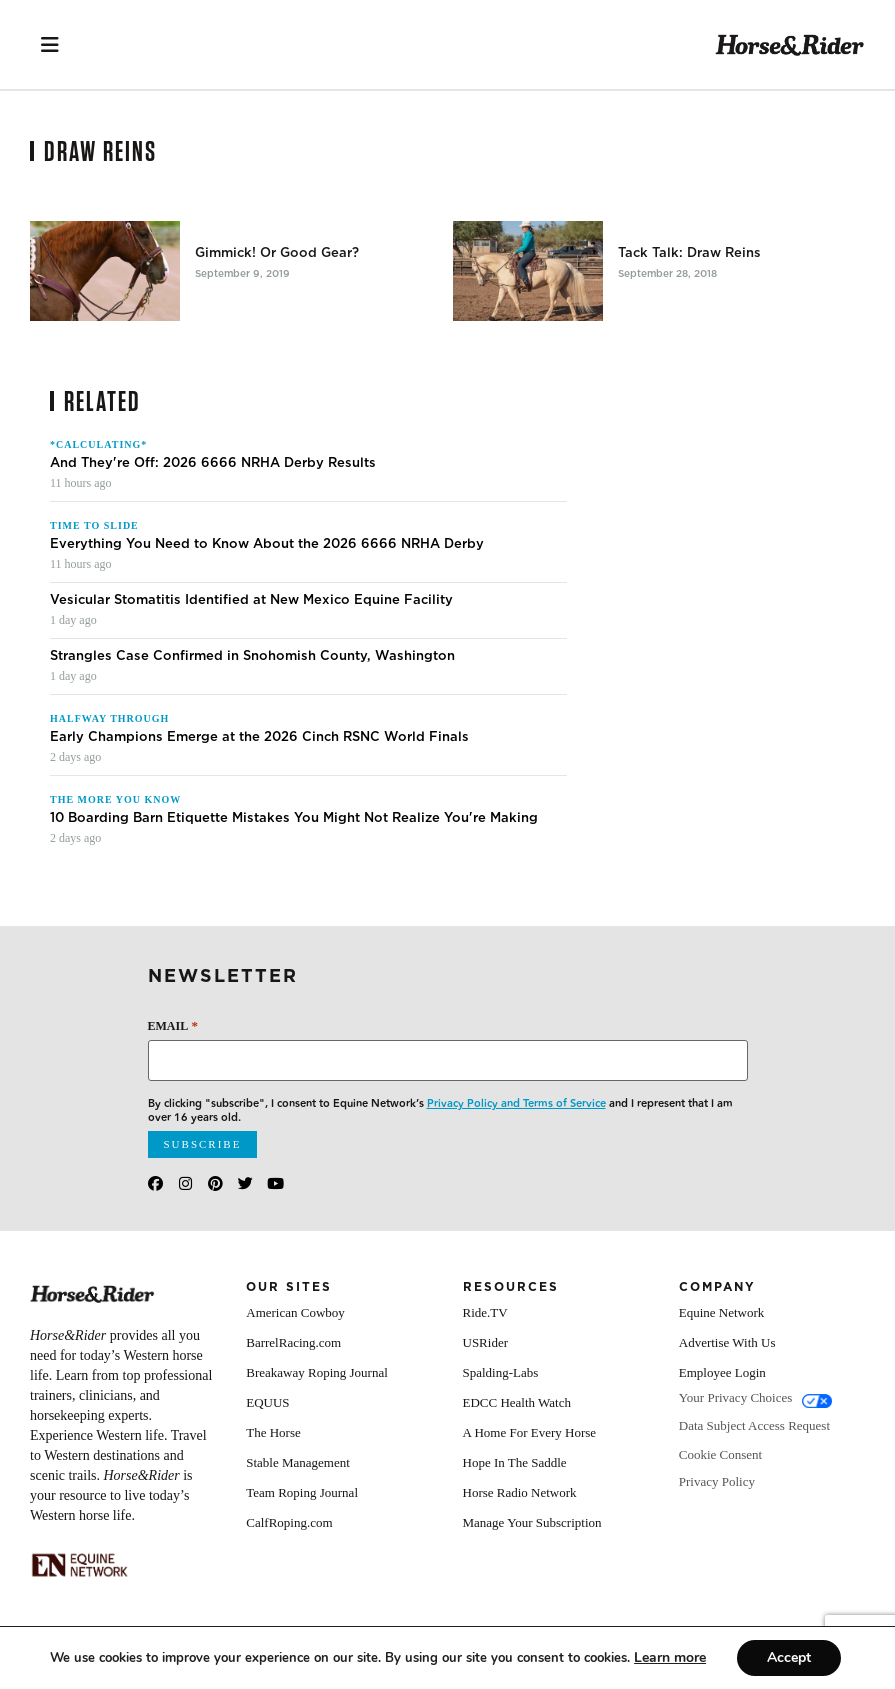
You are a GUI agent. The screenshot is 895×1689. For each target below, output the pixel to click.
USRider (486, 1342)
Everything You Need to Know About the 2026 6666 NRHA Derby (267, 544)
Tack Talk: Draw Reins (689, 253)
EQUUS (267, 1402)
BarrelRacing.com (293, 1342)
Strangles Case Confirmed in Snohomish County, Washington (252, 656)
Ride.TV (485, 1312)
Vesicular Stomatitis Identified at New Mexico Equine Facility (251, 600)
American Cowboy (295, 1312)
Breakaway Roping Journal (317, 1372)
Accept (789, 1657)
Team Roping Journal (302, 1492)
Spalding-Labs (501, 1372)
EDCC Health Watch (517, 1402)
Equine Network (722, 1312)
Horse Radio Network (520, 1492)
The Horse (273, 1432)
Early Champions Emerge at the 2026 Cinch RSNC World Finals (259, 737)
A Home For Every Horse (530, 1432)
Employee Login (722, 1372)
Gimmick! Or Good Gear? (277, 253)
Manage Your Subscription (532, 1522)
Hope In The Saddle (515, 1462)
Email (173, 1025)
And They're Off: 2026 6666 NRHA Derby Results (213, 463)
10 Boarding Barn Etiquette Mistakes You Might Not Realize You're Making (294, 818)
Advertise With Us (727, 1342)
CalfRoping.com (289, 1522)
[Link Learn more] (670, 1657)
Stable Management (298, 1462)
